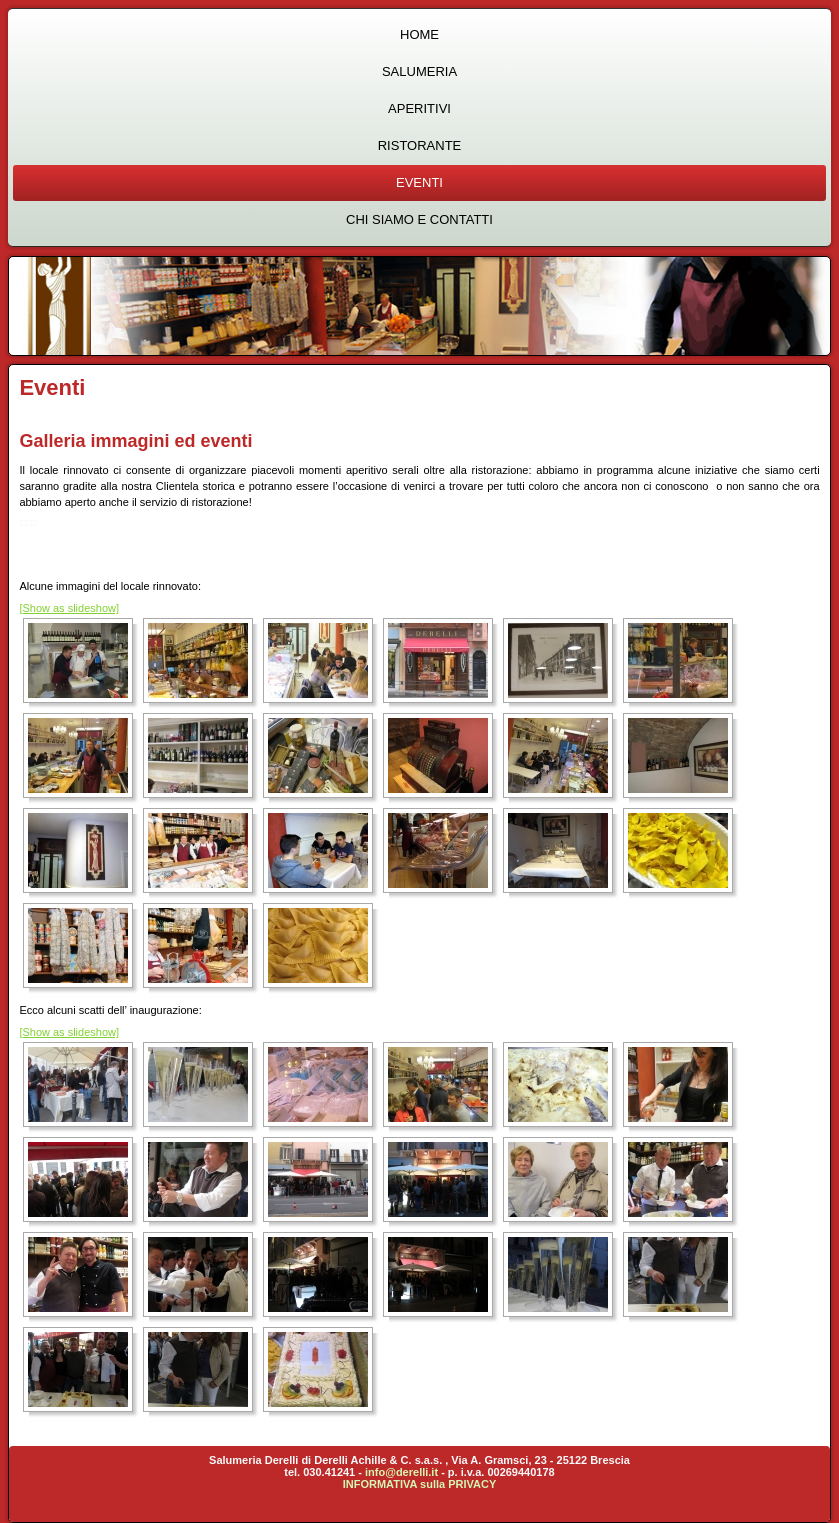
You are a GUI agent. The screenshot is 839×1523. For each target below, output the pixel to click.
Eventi (419, 182)
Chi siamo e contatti (419, 219)
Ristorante (420, 145)
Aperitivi (419, 108)
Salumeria (419, 71)
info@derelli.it (401, 1472)
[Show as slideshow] (69, 608)
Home (419, 34)
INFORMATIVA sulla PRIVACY (420, 1484)
